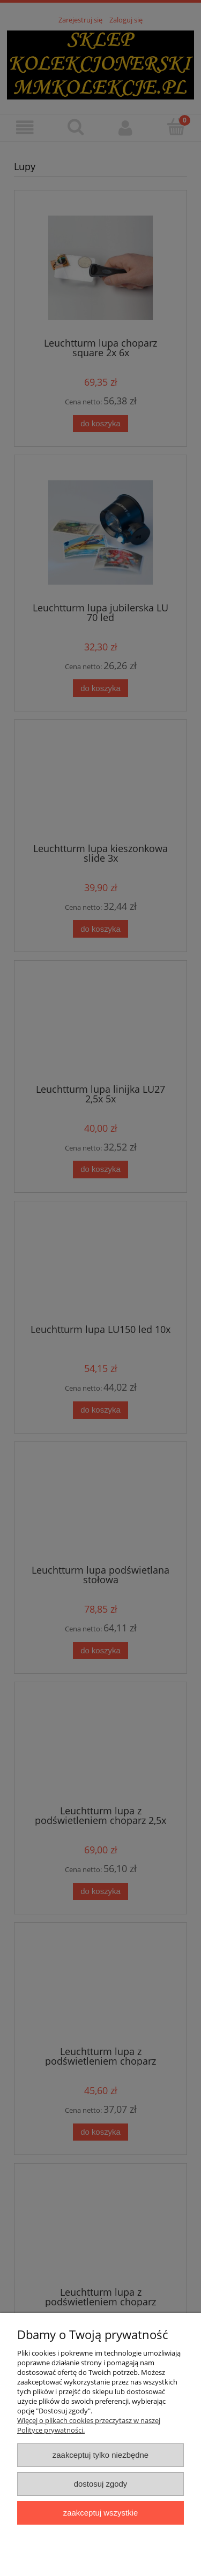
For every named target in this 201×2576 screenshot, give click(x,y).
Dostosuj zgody (101, 2483)
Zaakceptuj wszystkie (100, 2512)
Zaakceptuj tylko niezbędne (100, 2454)
